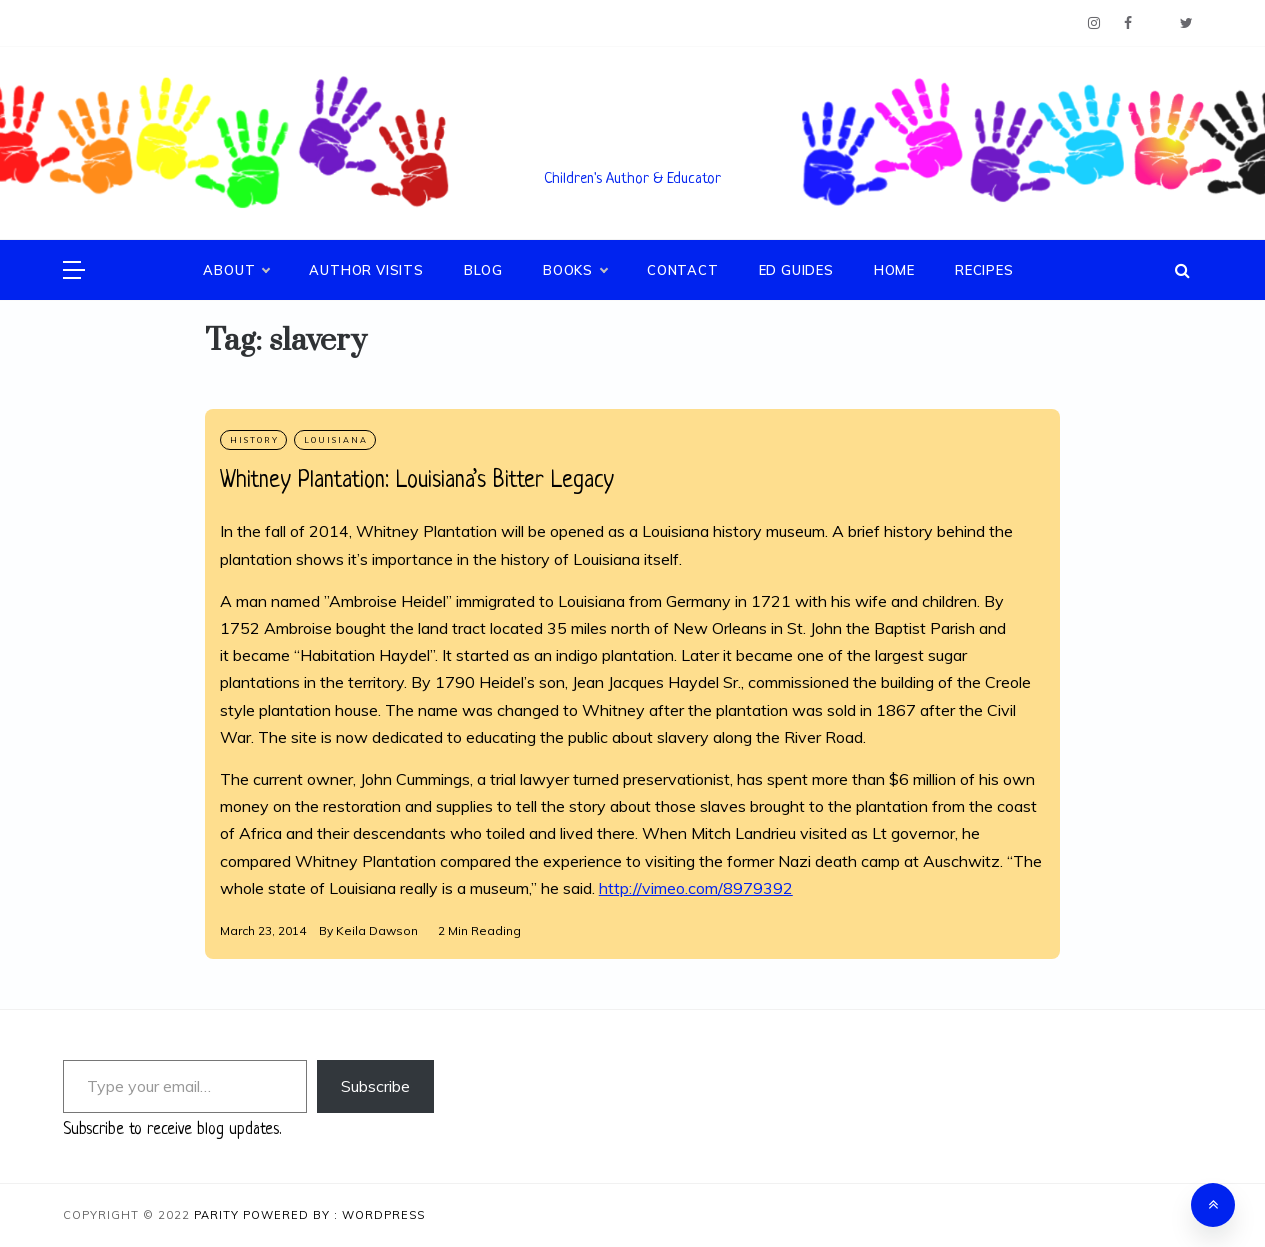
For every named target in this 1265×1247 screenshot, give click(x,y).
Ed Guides (796, 270)
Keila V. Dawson (633, 151)
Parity (218, 1215)
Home (894, 270)
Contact (683, 270)
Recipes (984, 270)
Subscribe (375, 1086)
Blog (483, 270)
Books (575, 270)
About (236, 270)
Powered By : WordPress (334, 1215)
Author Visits (366, 270)
